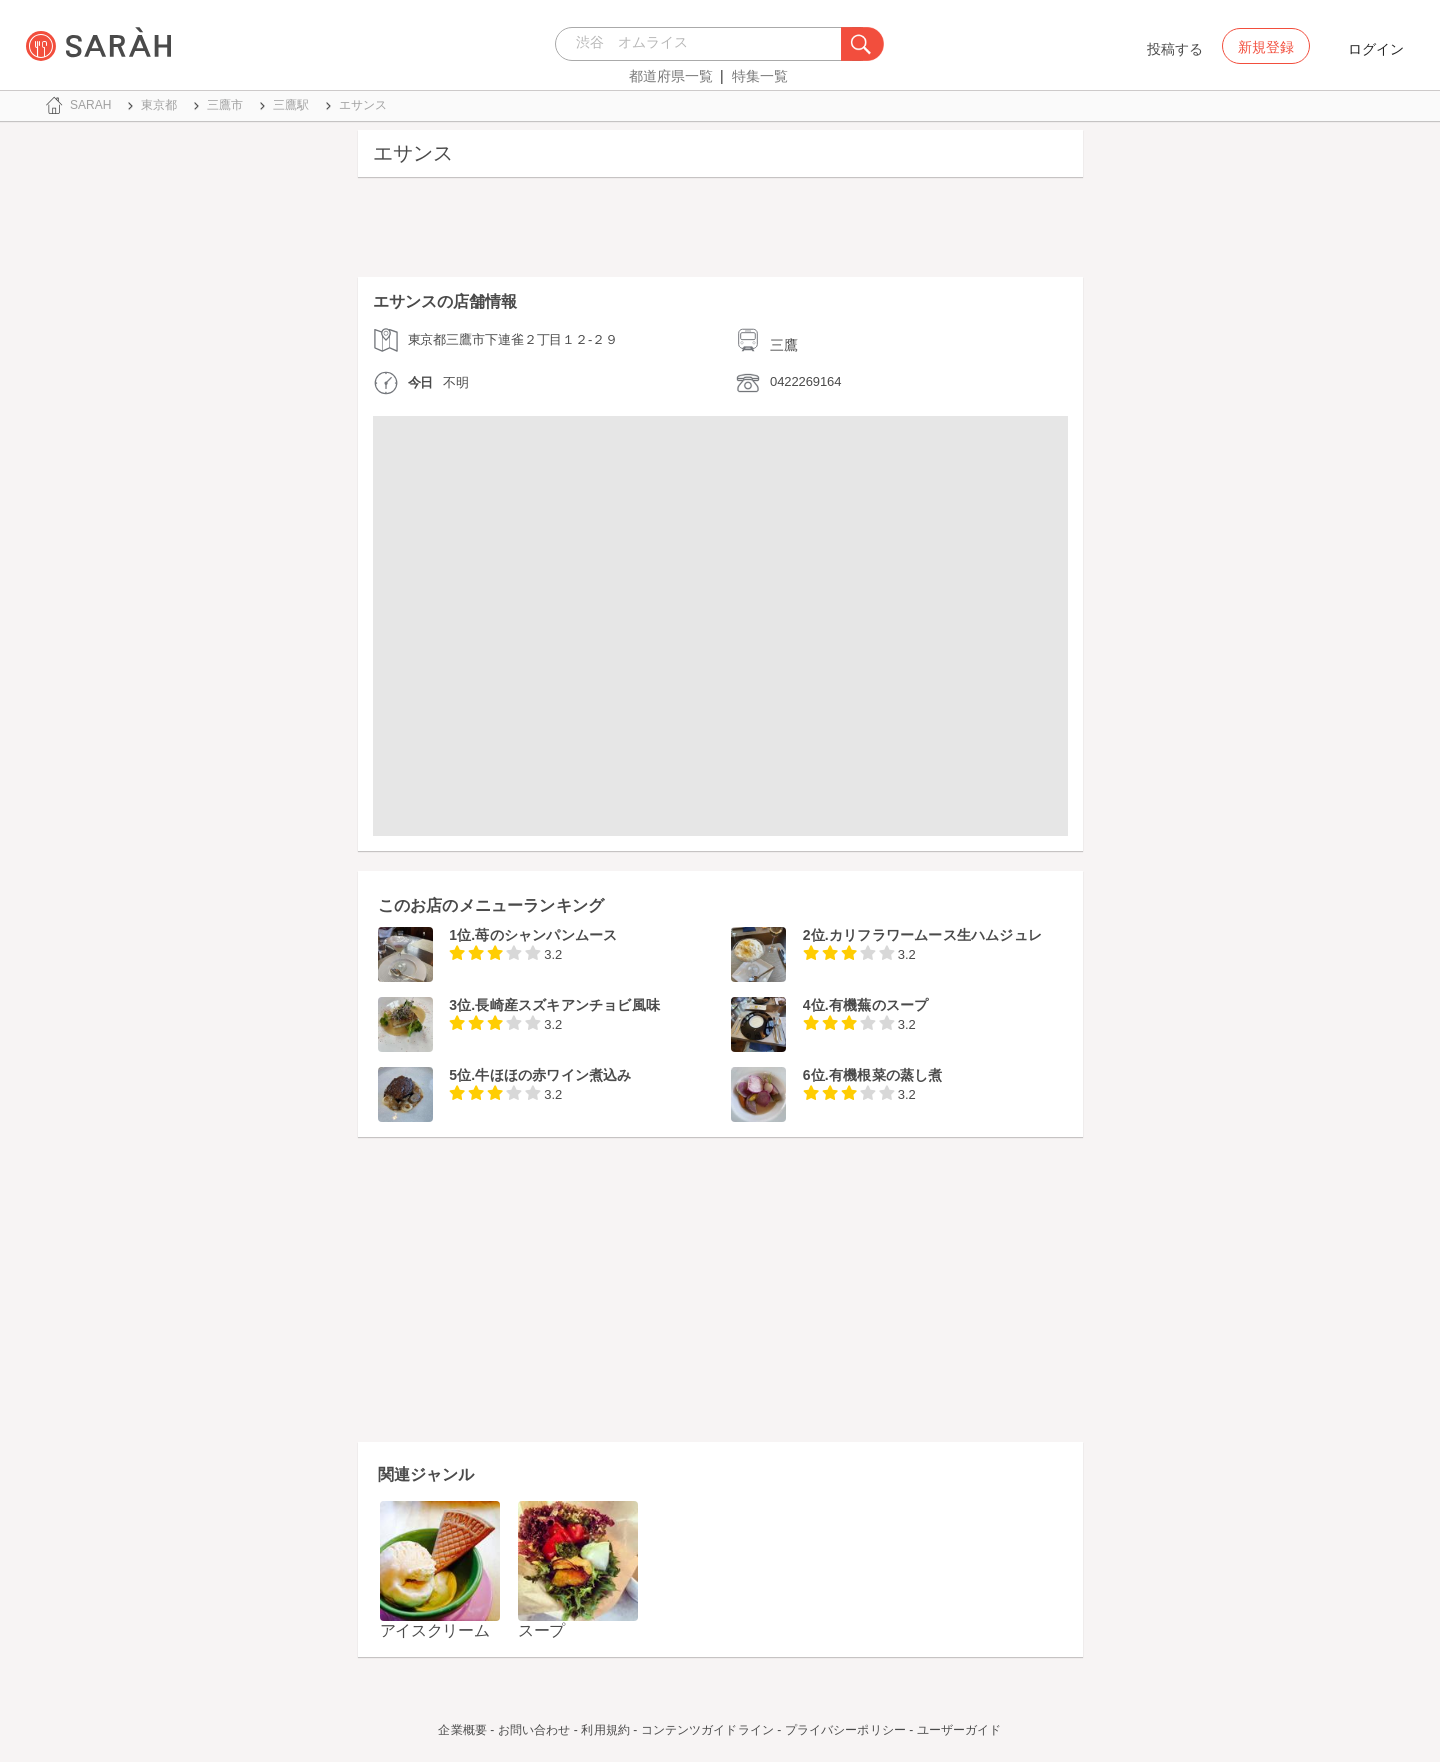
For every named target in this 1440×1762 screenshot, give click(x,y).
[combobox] (703, 44)
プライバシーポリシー (845, 1730)
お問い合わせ (534, 1730)
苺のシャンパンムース (546, 935)
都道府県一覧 (671, 76)
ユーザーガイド (959, 1730)
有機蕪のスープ (878, 1005)
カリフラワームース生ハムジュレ (935, 935)
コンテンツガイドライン (707, 1730)
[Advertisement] (720, 232)
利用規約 (605, 1730)
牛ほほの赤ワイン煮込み (553, 1075)
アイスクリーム (435, 1630)
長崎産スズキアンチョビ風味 (567, 1005)
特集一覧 (760, 76)
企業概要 (462, 1730)
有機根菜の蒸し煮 (886, 1075)
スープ (541, 1630)
